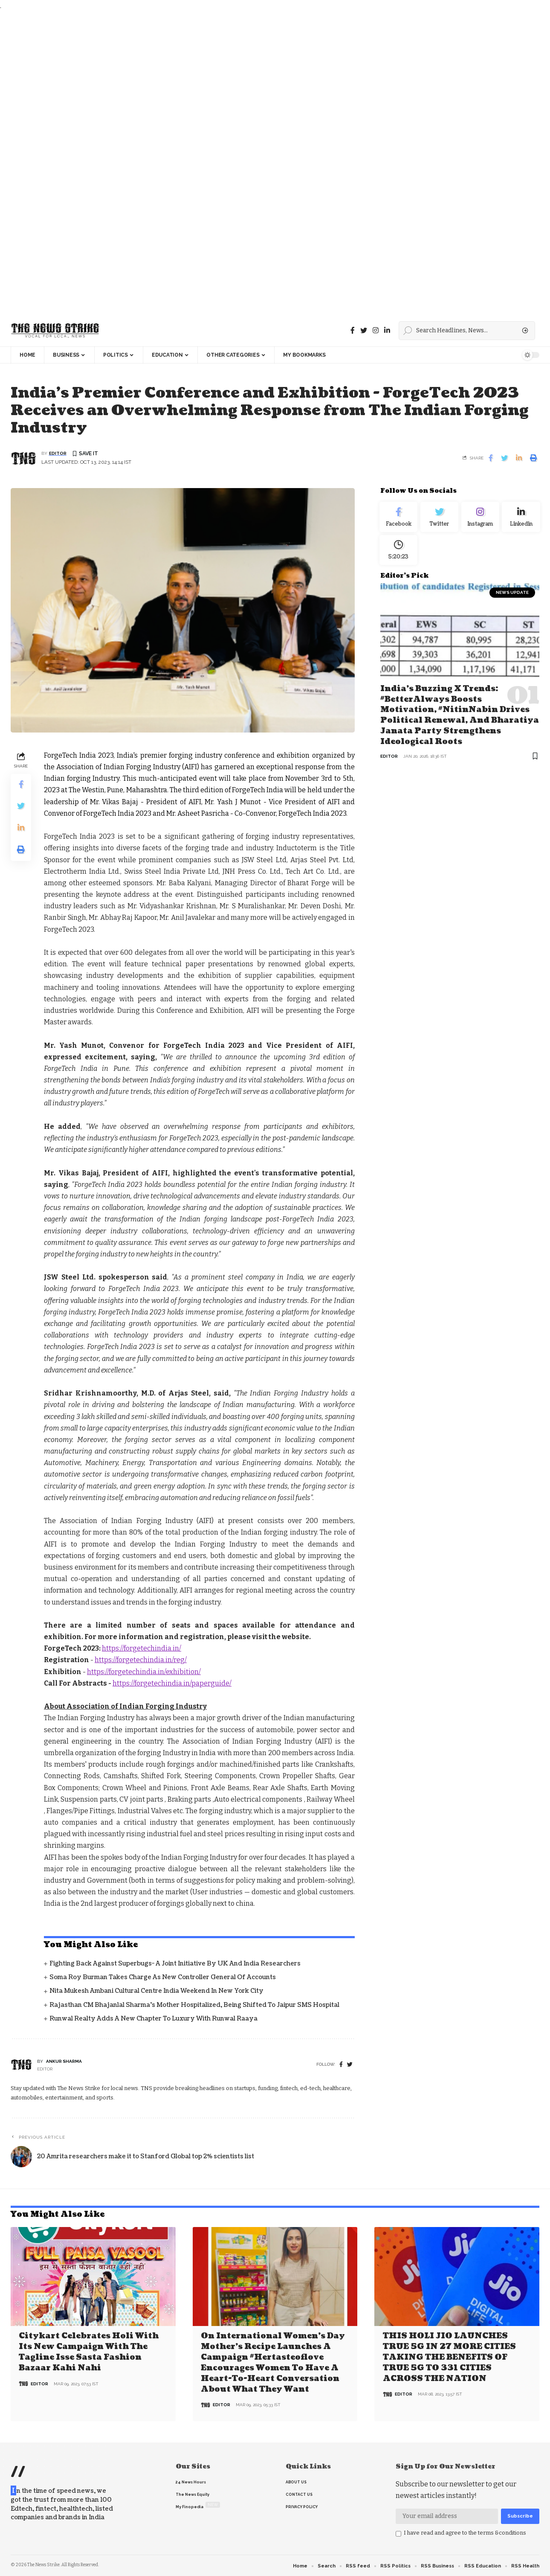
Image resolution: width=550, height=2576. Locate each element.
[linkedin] (387, 330)
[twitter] (350, 2065)
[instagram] (376, 330)
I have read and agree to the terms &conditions (465, 2532)
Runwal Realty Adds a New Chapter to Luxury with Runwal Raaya (153, 2019)
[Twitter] (363, 330)
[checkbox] (398, 2533)
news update (512, 601)
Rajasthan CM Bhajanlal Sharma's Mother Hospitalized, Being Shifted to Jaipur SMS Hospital (194, 2005)
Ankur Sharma (64, 2062)
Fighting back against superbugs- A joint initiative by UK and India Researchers (175, 1964)
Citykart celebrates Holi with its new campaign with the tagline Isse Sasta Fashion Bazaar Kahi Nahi (89, 2352)
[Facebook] (352, 330)
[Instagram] (480, 520)
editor (58, 454)
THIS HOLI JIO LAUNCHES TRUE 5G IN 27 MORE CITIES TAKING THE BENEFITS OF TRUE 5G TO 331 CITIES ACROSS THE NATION (449, 2357)
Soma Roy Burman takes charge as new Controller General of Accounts (162, 1978)
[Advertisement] (256, 163)
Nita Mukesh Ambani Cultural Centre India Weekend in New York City (156, 1992)
